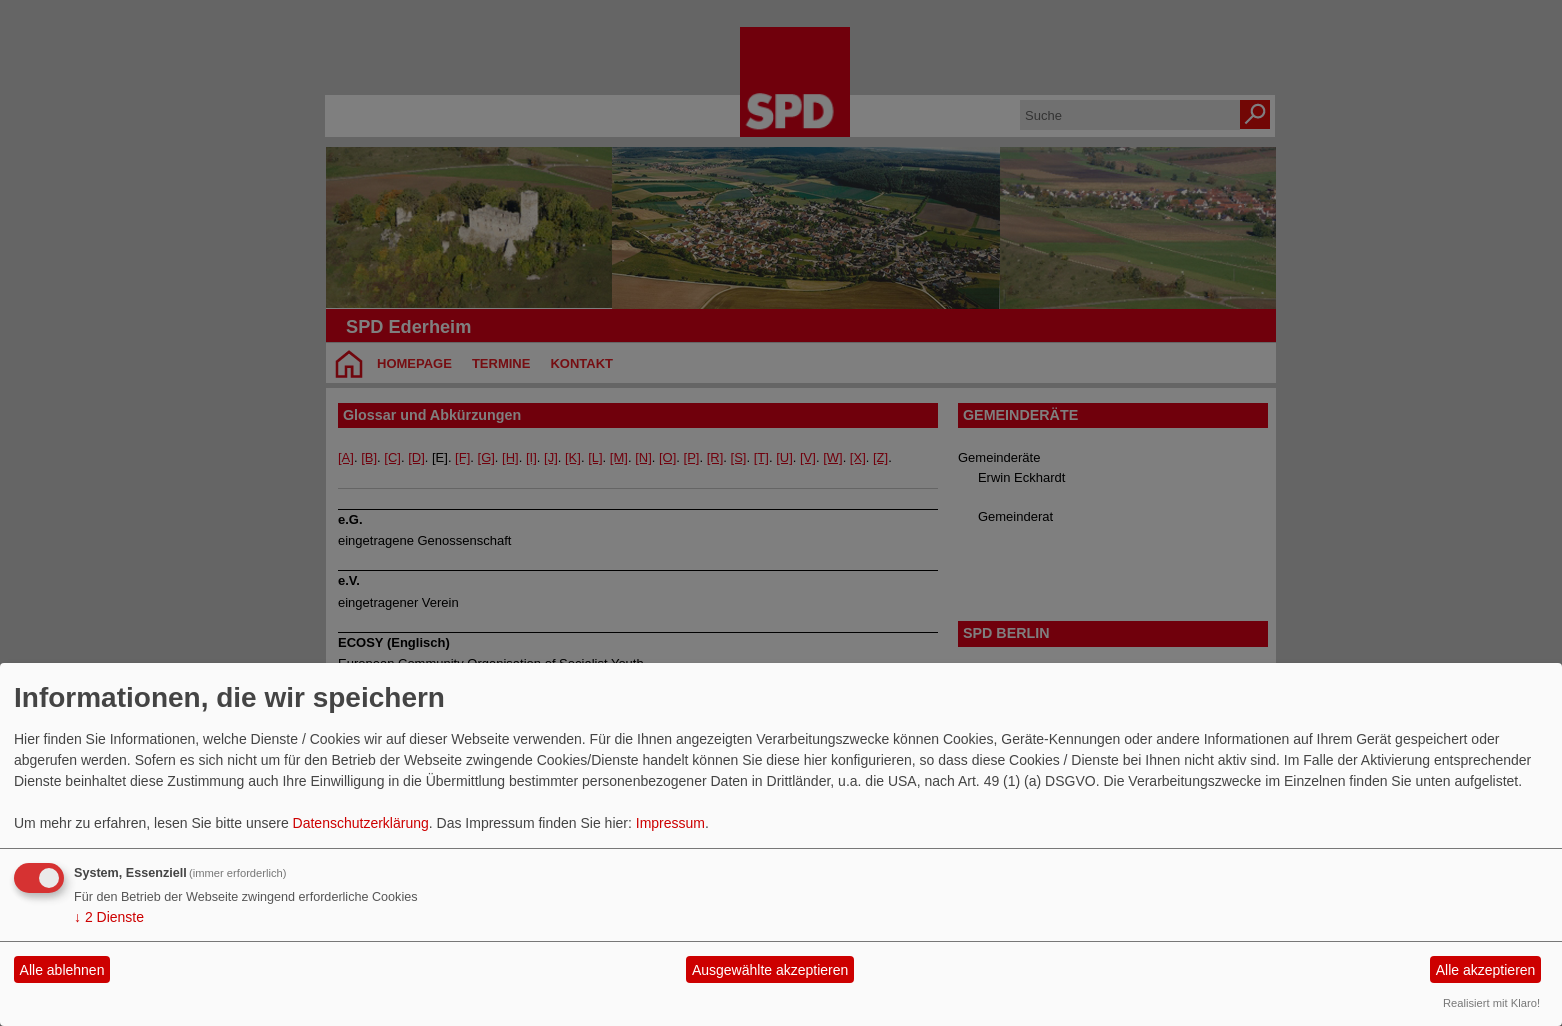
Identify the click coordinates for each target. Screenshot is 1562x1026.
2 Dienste (109, 917)
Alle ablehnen (62, 970)
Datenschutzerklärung (361, 823)
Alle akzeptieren (1486, 970)
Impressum (670, 823)
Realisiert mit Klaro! (1491, 1003)
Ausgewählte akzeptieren (770, 970)
